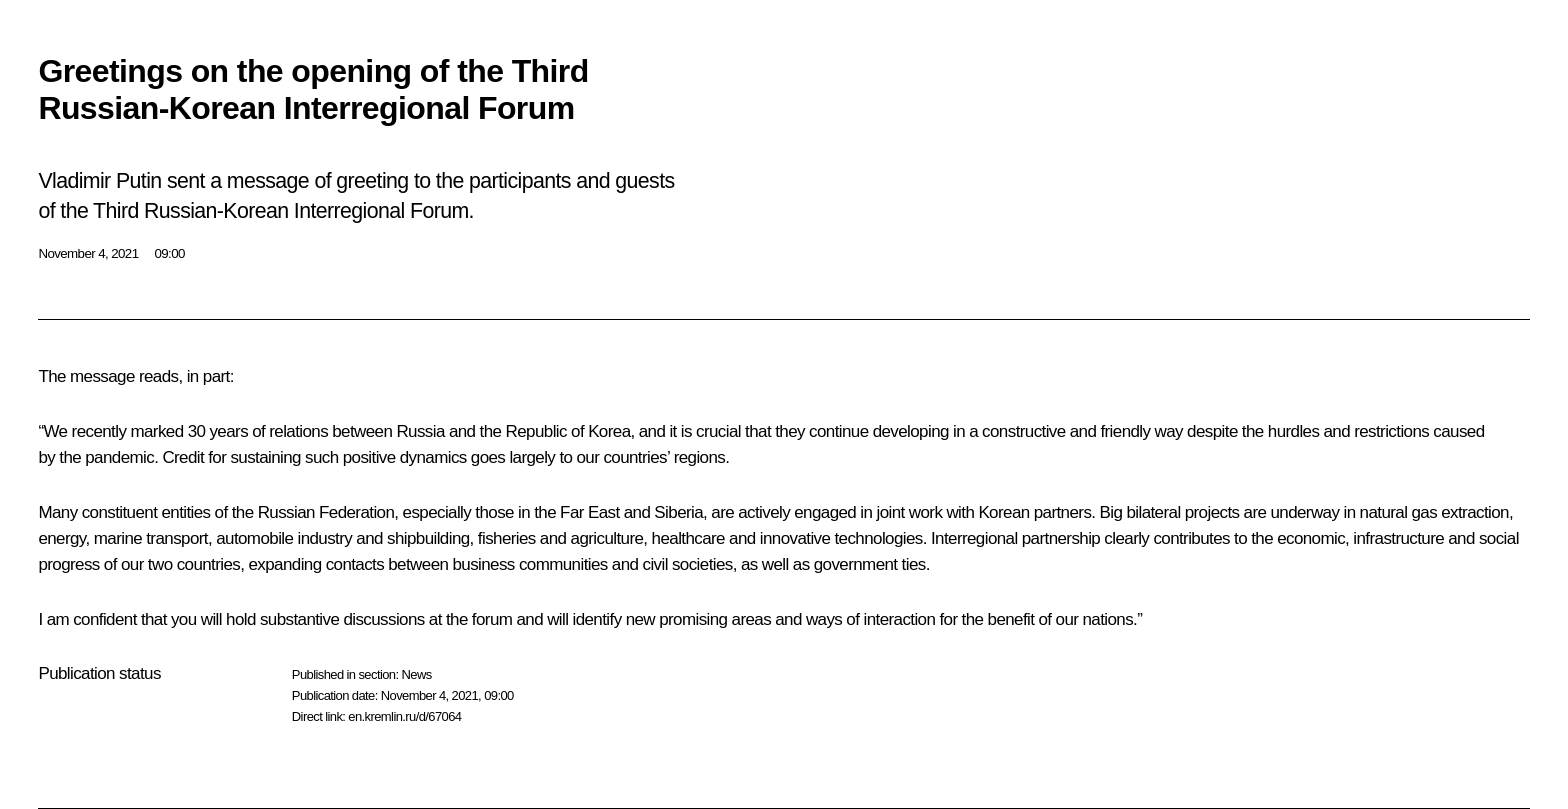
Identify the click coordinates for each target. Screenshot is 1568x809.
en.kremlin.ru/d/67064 (404, 716)
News (416, 674)
